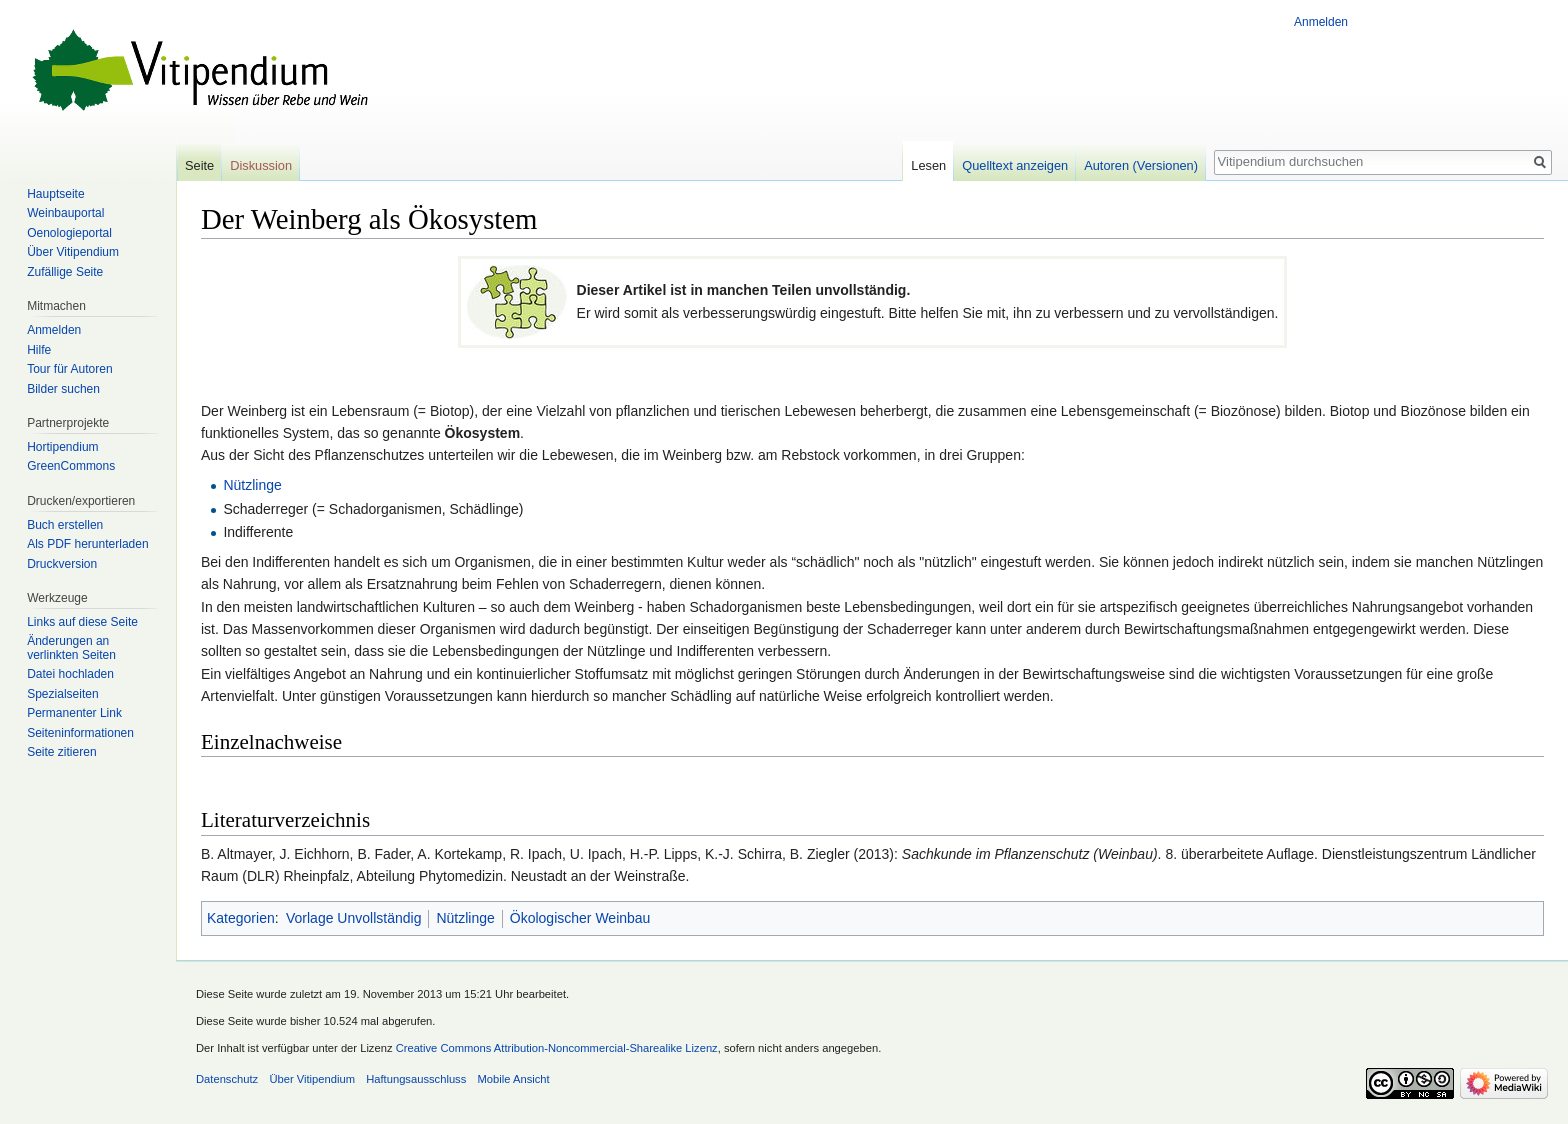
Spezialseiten (62, 694)
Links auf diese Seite (82, 622)
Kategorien (241, 918)
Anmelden (1321, 22)
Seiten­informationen (80, 733)
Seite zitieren (61, 752)
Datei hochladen (70, 674)
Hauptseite (55, 194)
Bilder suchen (63, 389)
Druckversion (62, 564)
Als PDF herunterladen (87, 544)
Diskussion (261, 165)
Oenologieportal (69, 233)
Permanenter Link (74, 713)
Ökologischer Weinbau (580, 918)
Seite (199, 165)
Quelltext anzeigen (1015, 165)
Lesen (928, 165)
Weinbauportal (65, 213)
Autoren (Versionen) (1141, 165)
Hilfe (39, 350)
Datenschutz (227, 1079)
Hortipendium (62, 447)
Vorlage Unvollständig (353, 918)
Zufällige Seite (65, 272)
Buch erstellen (65, 525)
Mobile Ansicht (514, 1079)
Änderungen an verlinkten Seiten (71, 648)
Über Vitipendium (73, 252)
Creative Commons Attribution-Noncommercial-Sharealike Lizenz (557, 1048)
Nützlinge (252, 485)
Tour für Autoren (69, 369)
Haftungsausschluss (416, 1079)
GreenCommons (71, 466)
